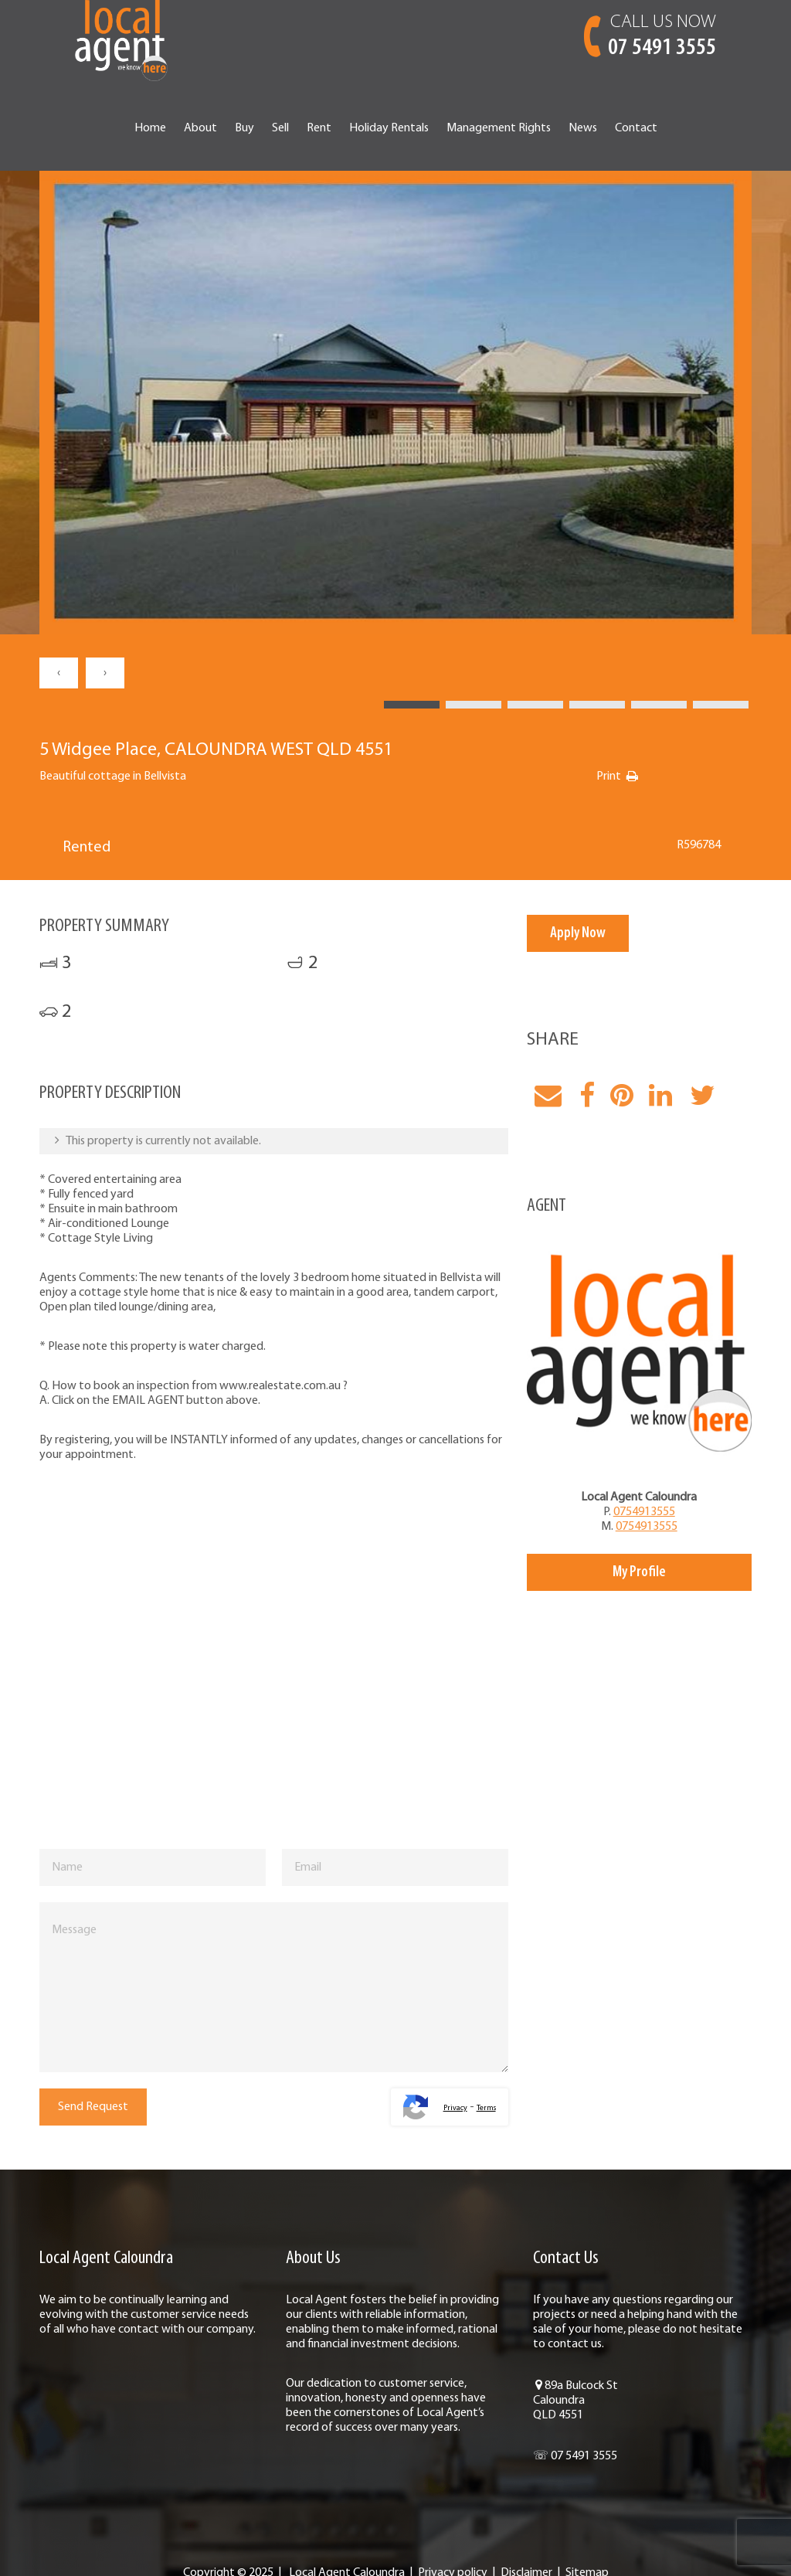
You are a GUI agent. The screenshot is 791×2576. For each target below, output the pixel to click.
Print (608, 776)
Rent (319, 128)
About (200, 128)
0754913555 (644, 1512)
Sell (280, 128)
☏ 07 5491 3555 (575, 2456)
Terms (486, 2108)
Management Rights (498, 128)
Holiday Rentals (389, 128)
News (583, 128)
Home (150, 128)
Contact (636, 128)
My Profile (639, 1572)
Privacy (455, 2108)
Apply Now (578, 933)
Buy (244, 128)
